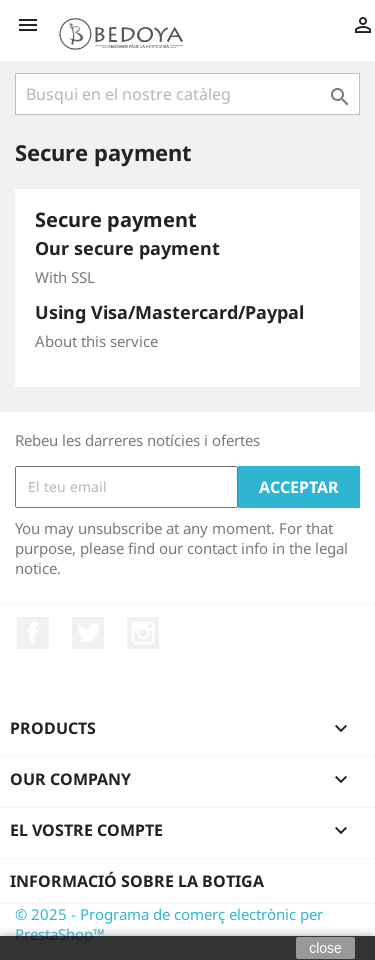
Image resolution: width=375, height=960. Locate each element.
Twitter (88, 633)
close (325, 948)
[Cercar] (187, 94)
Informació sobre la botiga (137, 881)
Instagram (143, 633)
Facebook (33, 633)
